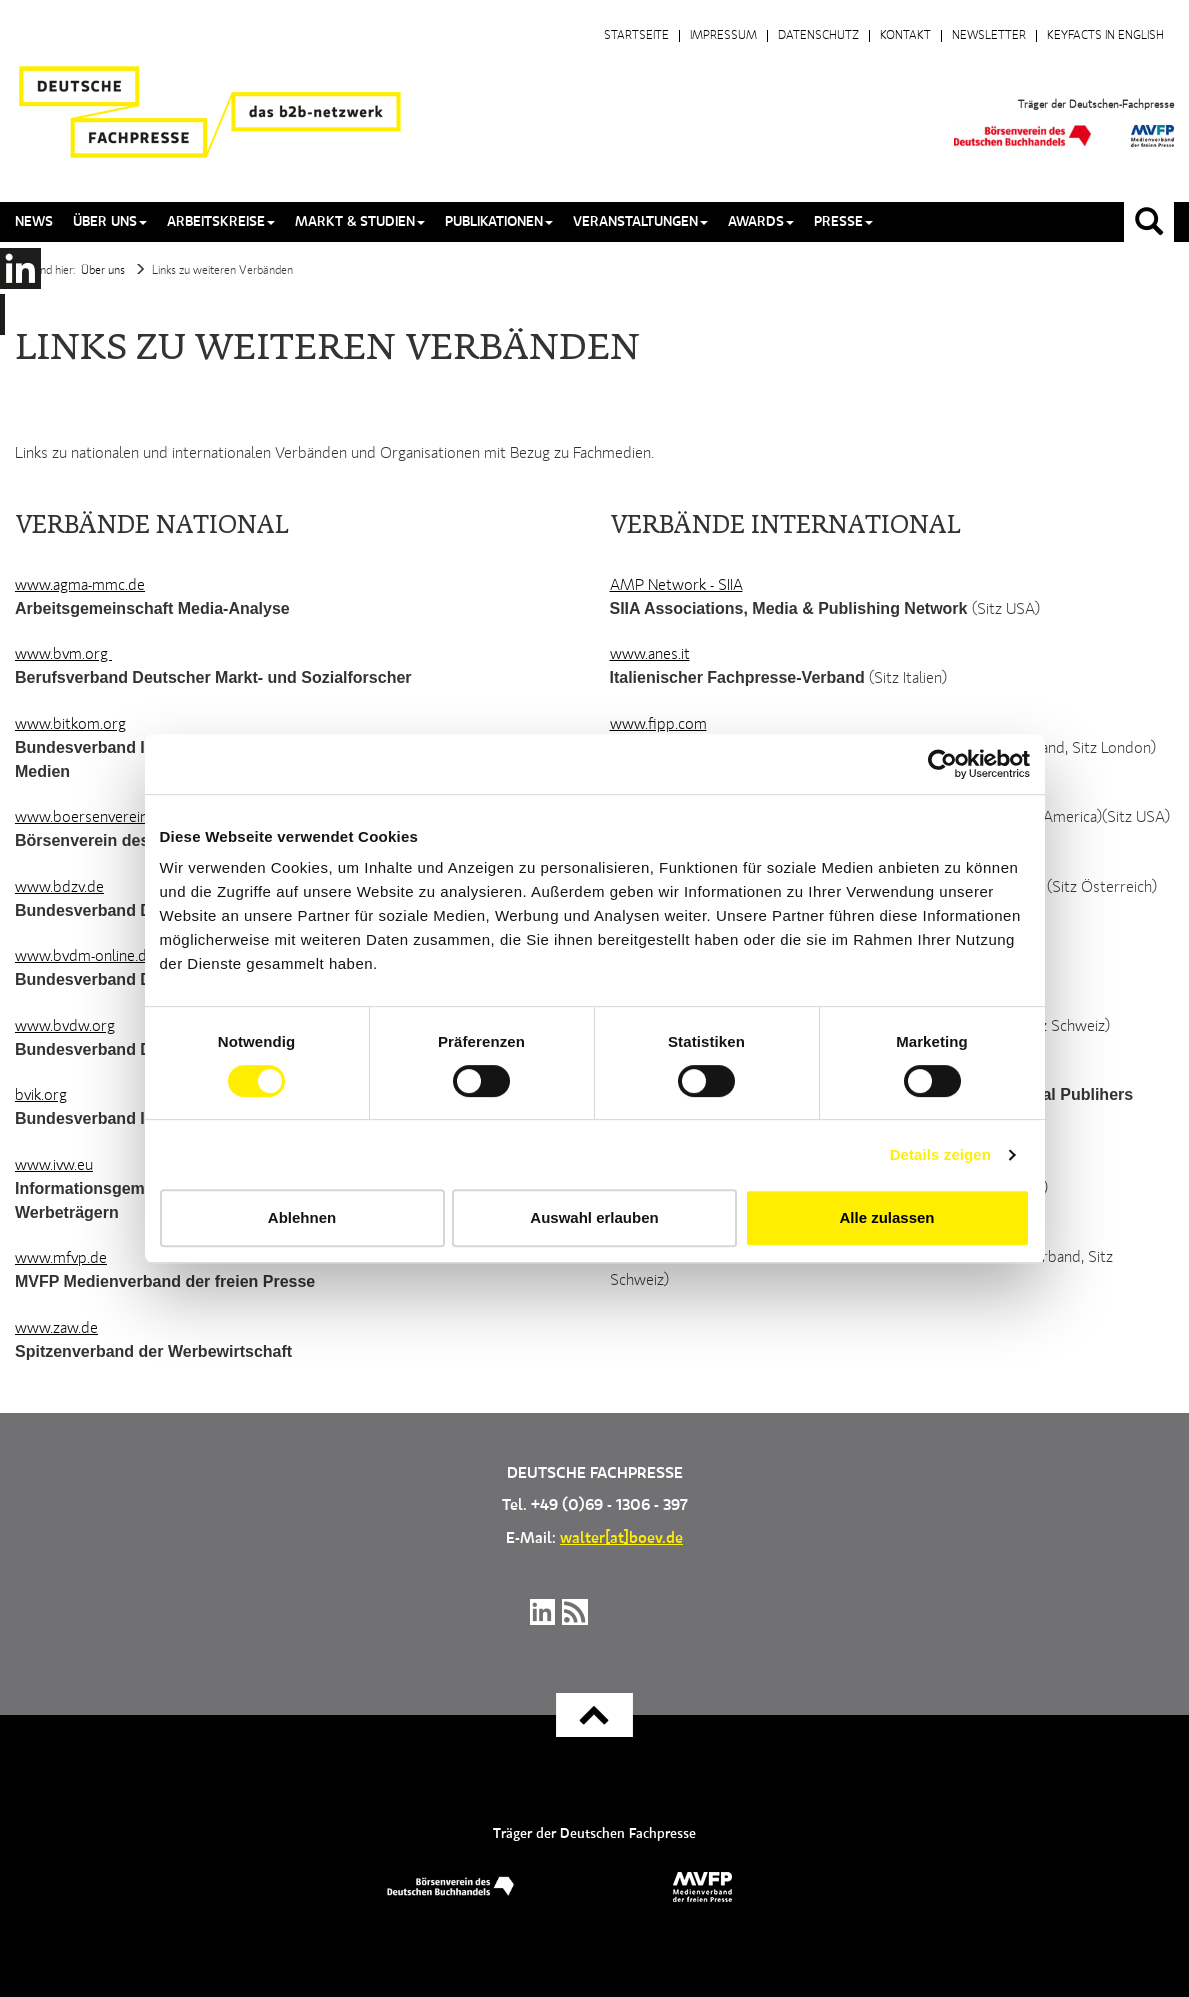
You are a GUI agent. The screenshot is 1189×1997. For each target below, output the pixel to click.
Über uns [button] (110, 222)
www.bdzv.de (59, 888)
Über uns (103, 271)
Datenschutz (818, 36)
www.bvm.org (63, 655)
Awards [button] (761, 222)
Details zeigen (940, 1154)
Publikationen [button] (499, 222)
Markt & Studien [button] (360, 222)
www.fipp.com (658, 725)
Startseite (636, 36)
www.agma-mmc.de (80, 586)
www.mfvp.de (61, 1259)
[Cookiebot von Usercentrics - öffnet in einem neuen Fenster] (942, 764)
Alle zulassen (886, 1217)
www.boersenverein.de (91, 818)
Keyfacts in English (1105, 36)
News (34, 222)
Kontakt (905, 36)
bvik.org (41, 1096)
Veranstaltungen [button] (640, 222)
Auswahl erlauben (594, 1217)
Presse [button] (843, 222)
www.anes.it (650, 655)
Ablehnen (302, 1217)
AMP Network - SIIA (676, 586)
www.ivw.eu (54, 1166)
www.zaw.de (56, 1329)
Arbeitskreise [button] (221, 222)
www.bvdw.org (65, 1027)
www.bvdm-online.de (85, 957)
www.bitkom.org (70, 725)
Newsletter (989, 36)
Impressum (723, 36)
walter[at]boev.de (621, 1539)
